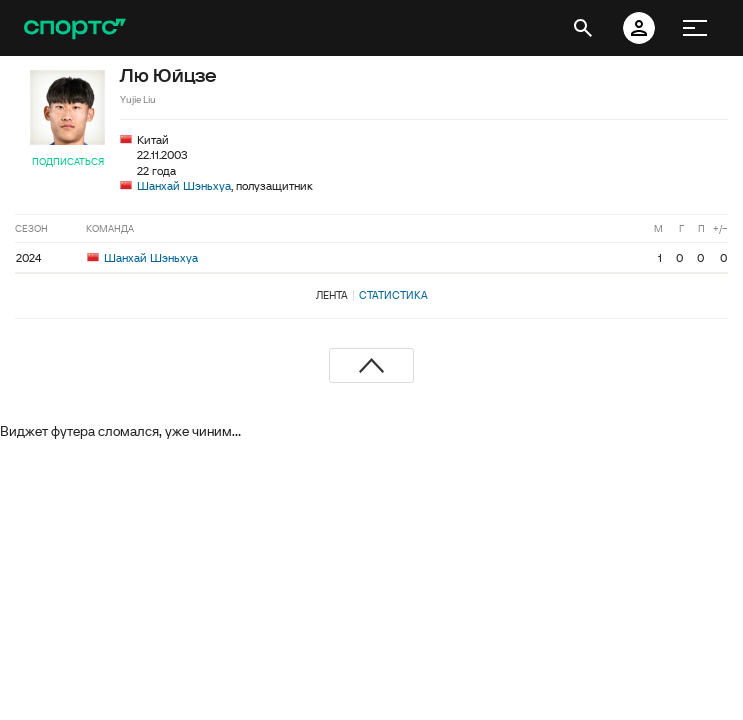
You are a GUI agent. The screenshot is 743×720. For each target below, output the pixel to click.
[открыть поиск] (583, 28)
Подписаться (68, 161)
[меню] (695, 28)
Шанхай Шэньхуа (184, 185)
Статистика (393, 295)
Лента (332, 295)
